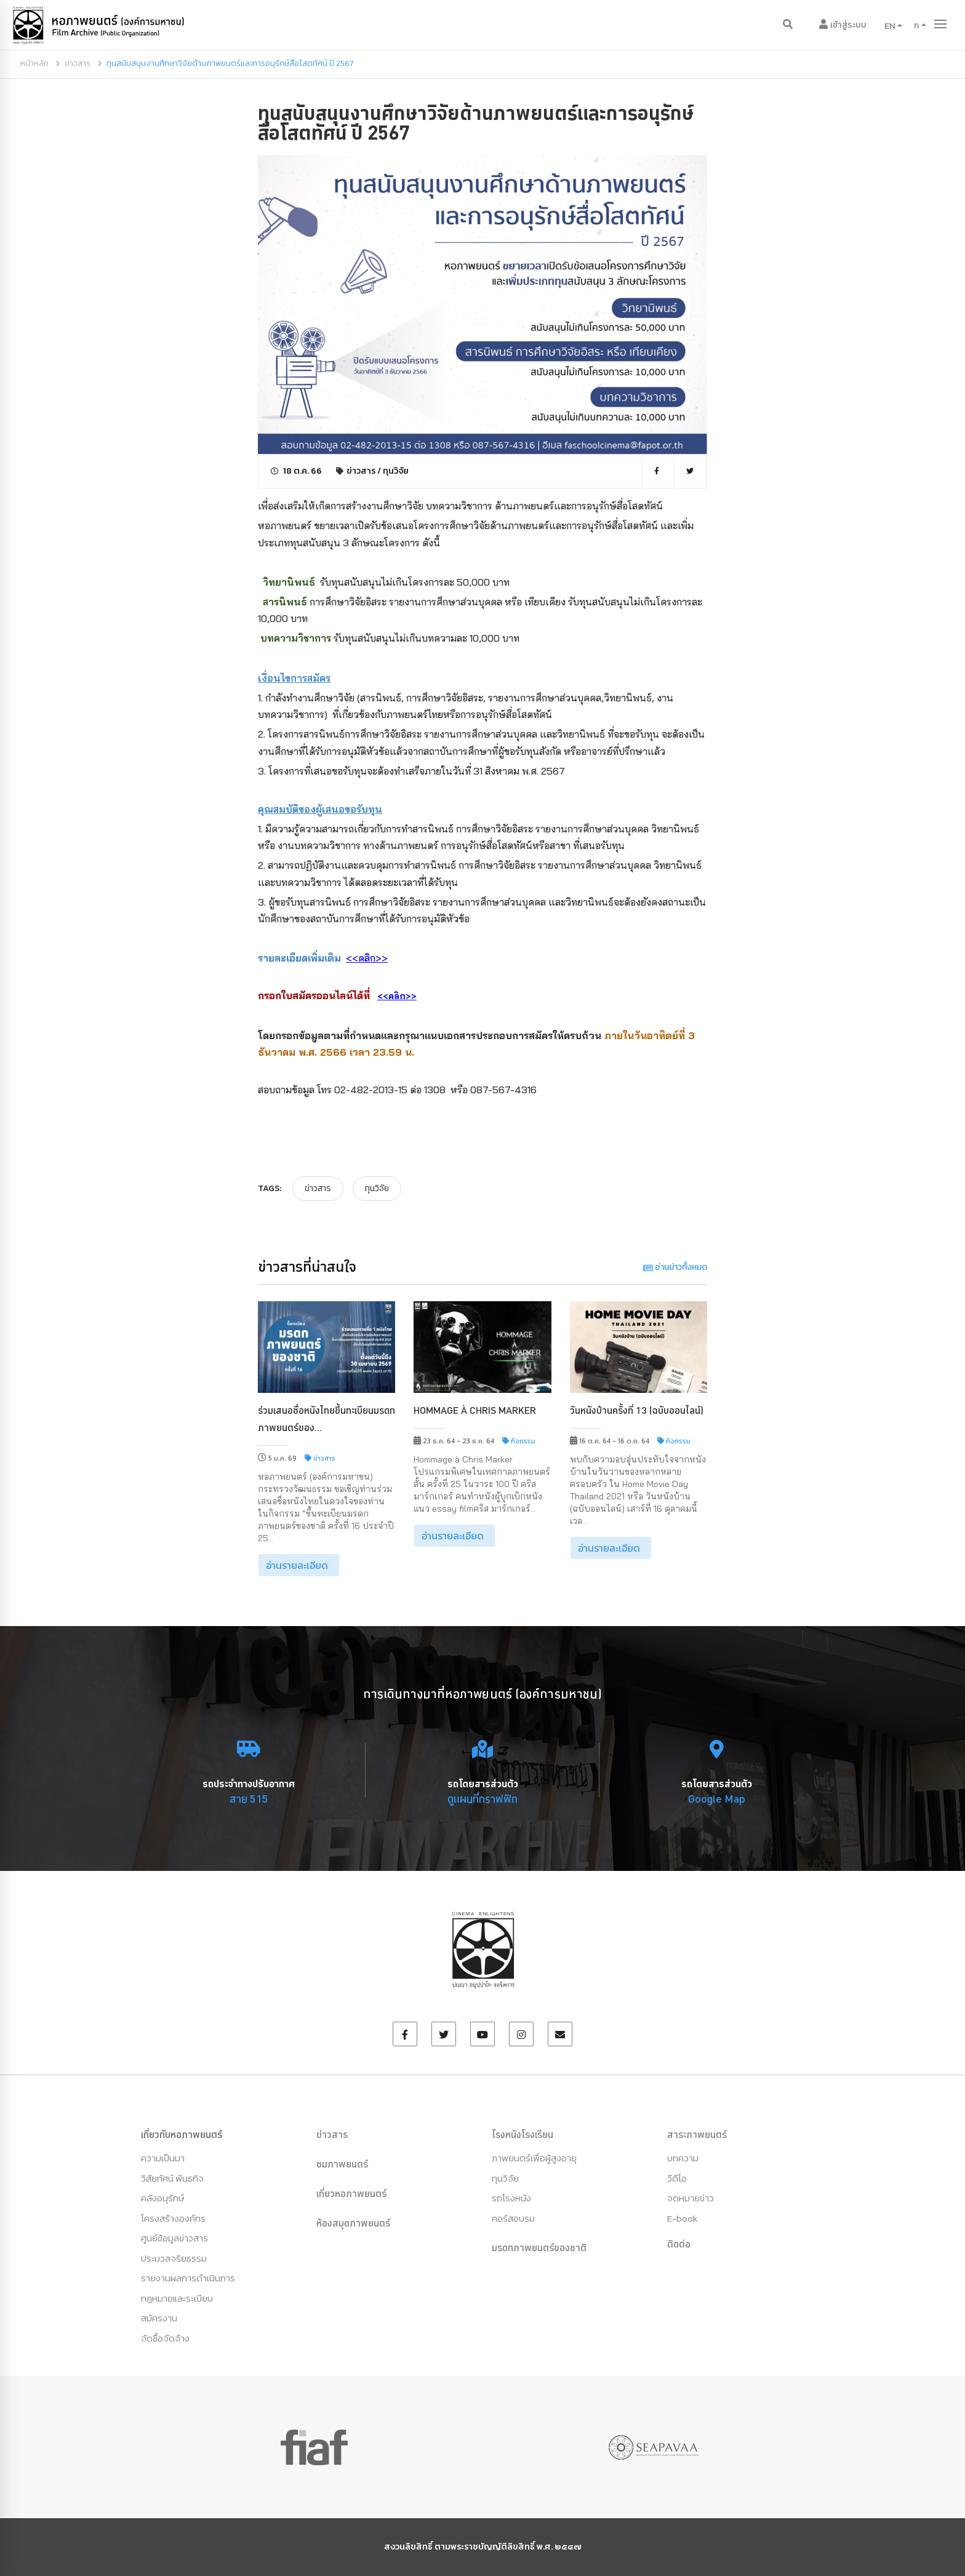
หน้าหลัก (34, 63)
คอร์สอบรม (513, 2218)
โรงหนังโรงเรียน (522, 2134)
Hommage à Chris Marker (475, 1410)
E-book (682, 2218)
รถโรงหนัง (511, 2198)
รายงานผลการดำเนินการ (188, 2278)
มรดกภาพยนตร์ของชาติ (539, 2247)
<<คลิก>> (397, 996)
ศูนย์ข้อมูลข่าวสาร (174, 2238)
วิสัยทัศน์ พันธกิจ (172, 2178)
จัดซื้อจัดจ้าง (165, 2338)
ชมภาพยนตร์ (342, 2163)
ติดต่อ (679, 2243)
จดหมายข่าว (690, 2198)
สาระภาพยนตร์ (697, 2134)
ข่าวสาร (77, 63)
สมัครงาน (159, 2318)
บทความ (683, 2158)
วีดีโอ (677, 2178)
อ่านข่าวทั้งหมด (675, 1267)
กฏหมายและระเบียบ (177, 2298)
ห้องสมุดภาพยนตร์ (353, 2222)
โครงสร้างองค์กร (173, 2218)
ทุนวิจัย (396, 471)
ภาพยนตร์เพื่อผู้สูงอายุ (534, 2158)
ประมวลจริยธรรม (174, 2258)
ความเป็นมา (163, 2158)
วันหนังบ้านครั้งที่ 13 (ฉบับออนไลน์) (636, 1410)
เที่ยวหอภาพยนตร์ (351, 2193)
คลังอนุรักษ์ (162, 2198)
